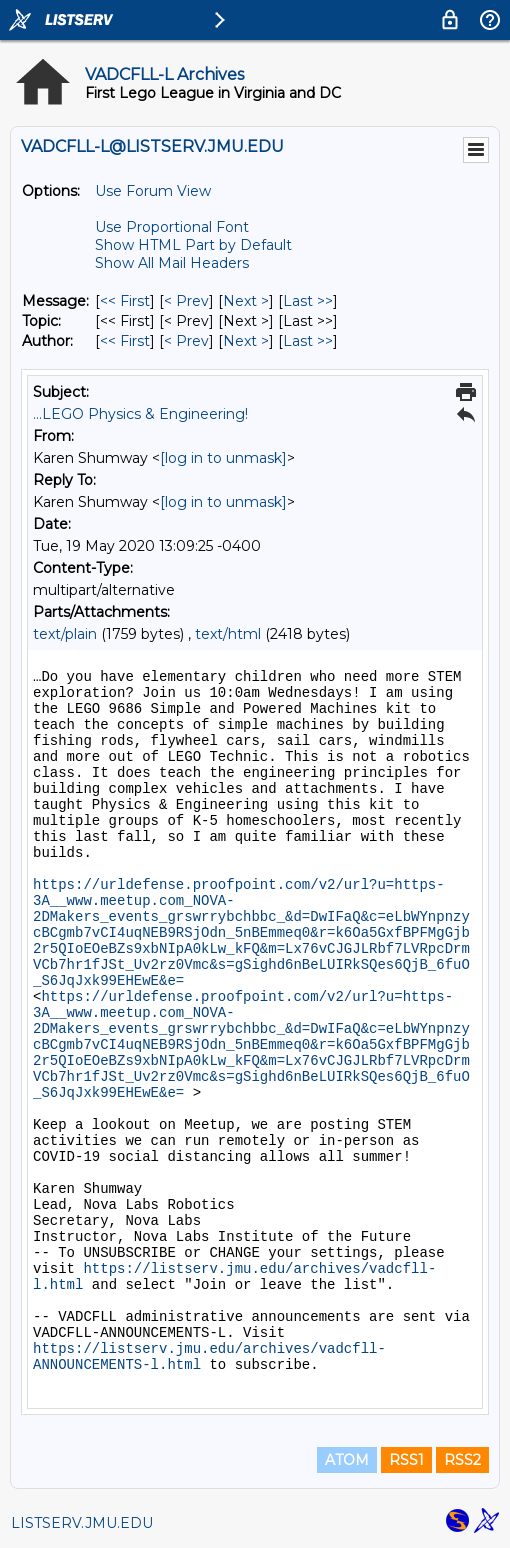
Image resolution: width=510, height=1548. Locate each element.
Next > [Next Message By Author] (246, 341)
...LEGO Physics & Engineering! (140, 414)
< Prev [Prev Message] (186, 301)
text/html (228, 634)
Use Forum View (153, 191)
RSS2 (462, 1460)
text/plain (65, 634)
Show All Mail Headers (172, 263)
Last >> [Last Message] (308, 301)
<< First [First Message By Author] (125, 341)
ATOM (347, 1460)
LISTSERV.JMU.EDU (82, 1523)
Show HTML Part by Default (193, 245)
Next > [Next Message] (246, 301)
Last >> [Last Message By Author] (308, 341)
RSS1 (406, 1460)
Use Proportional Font (172, 227)
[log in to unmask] (223, 458)
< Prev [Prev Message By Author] (186, 341)
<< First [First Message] (125, 301)
